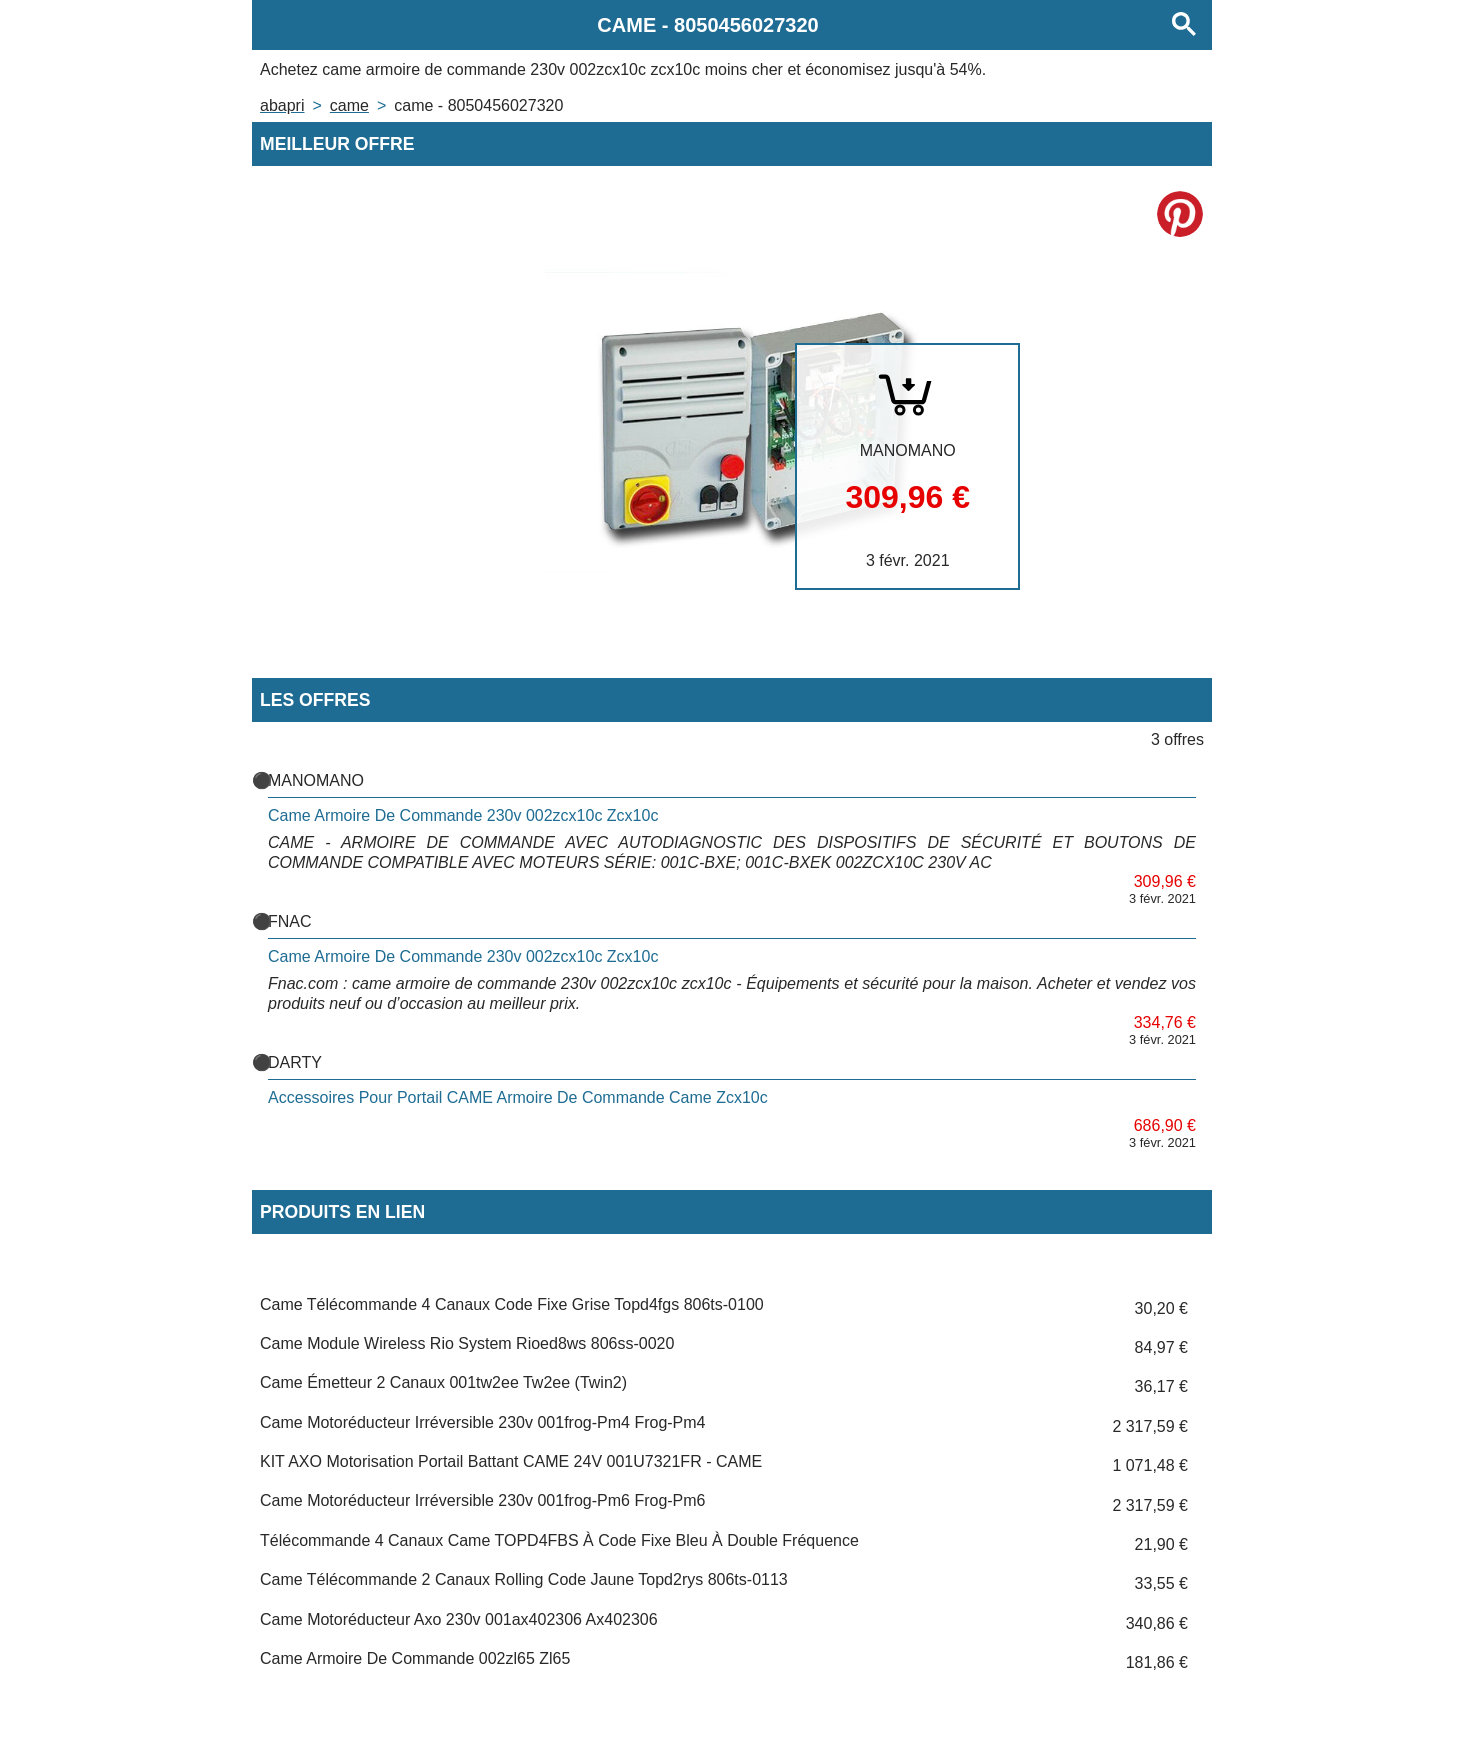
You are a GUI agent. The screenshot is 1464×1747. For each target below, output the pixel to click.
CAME (349, 105)
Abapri (282, 105)
